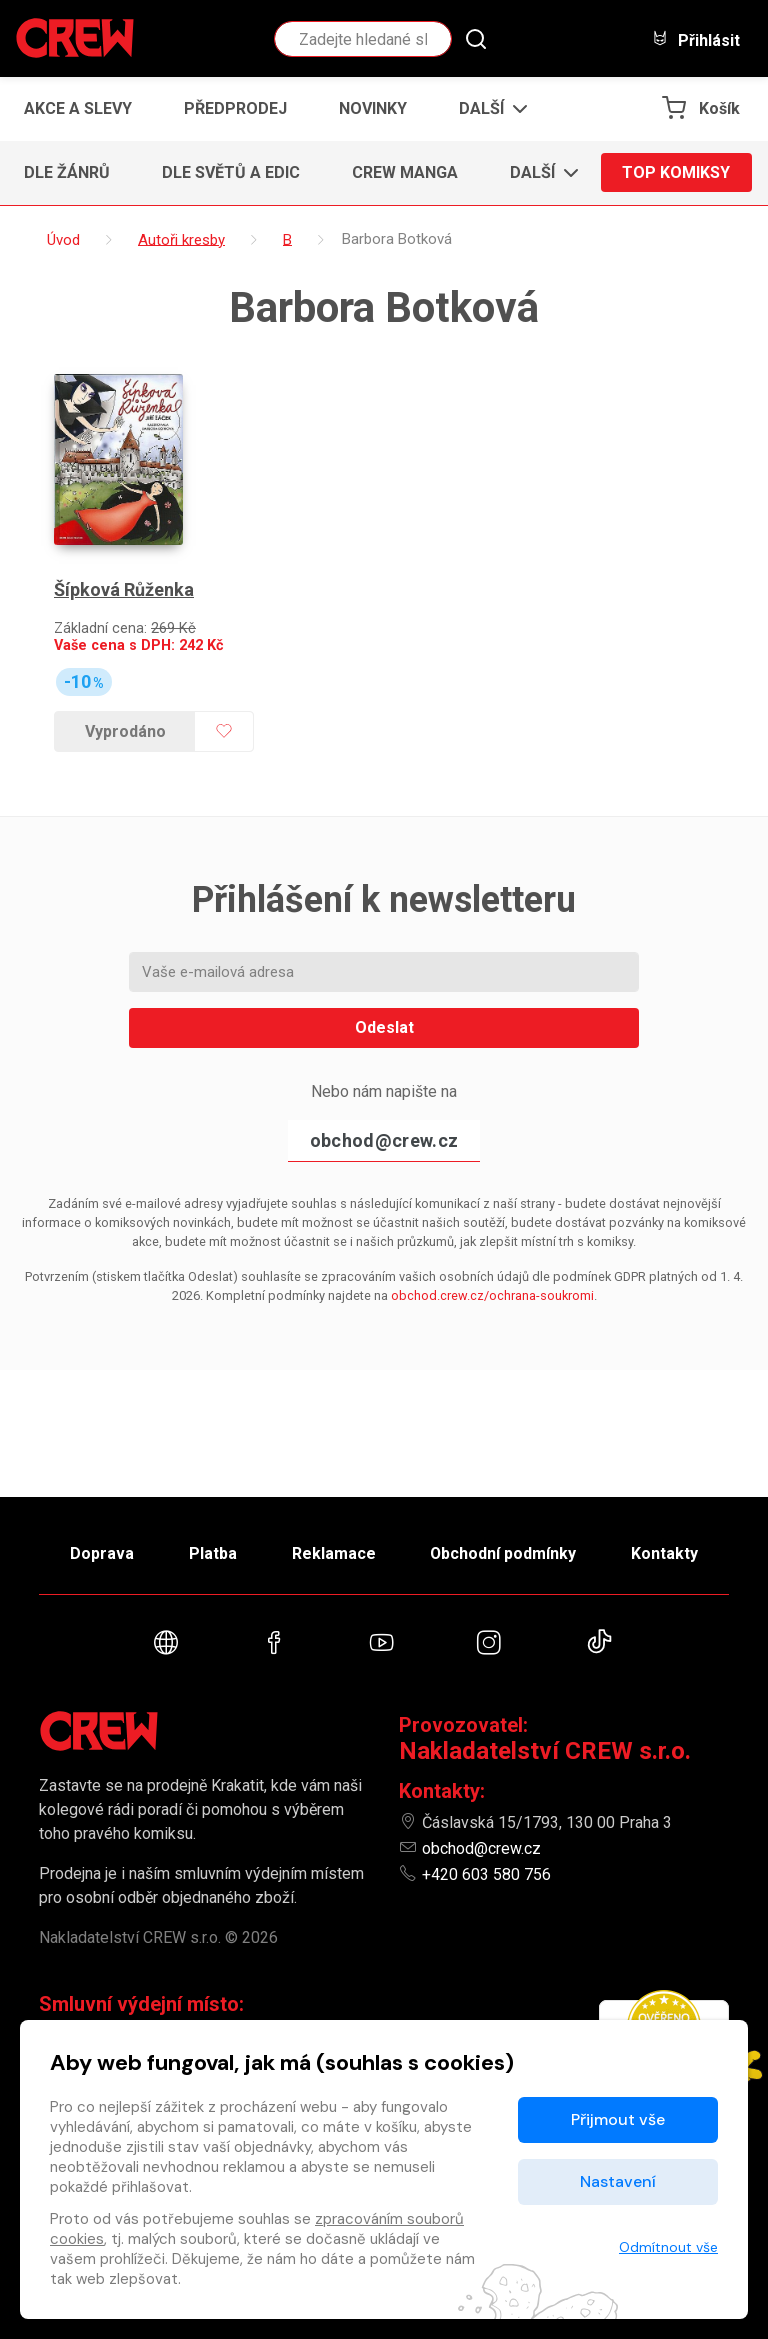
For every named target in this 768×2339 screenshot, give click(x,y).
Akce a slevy (78, 108)
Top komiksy (676, 172)
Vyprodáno (125, 730)
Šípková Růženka (124, 588)
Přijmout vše (618, 2119)
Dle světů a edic (231, 172)
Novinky (373, 108)
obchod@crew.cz (384, 1139)
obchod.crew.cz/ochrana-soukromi (492, 1295)
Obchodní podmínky (503, 1552)
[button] (487, 109)
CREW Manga (405, 172)
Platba (212, 1552)
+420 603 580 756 (486, 1874)
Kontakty (665, 1552)
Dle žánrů (67, 172)
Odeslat (384, 1027)
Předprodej (235, 108)
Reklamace (333, 1552)
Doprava (101, 1552)
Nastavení (618, 2181)
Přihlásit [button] (696, 39)
